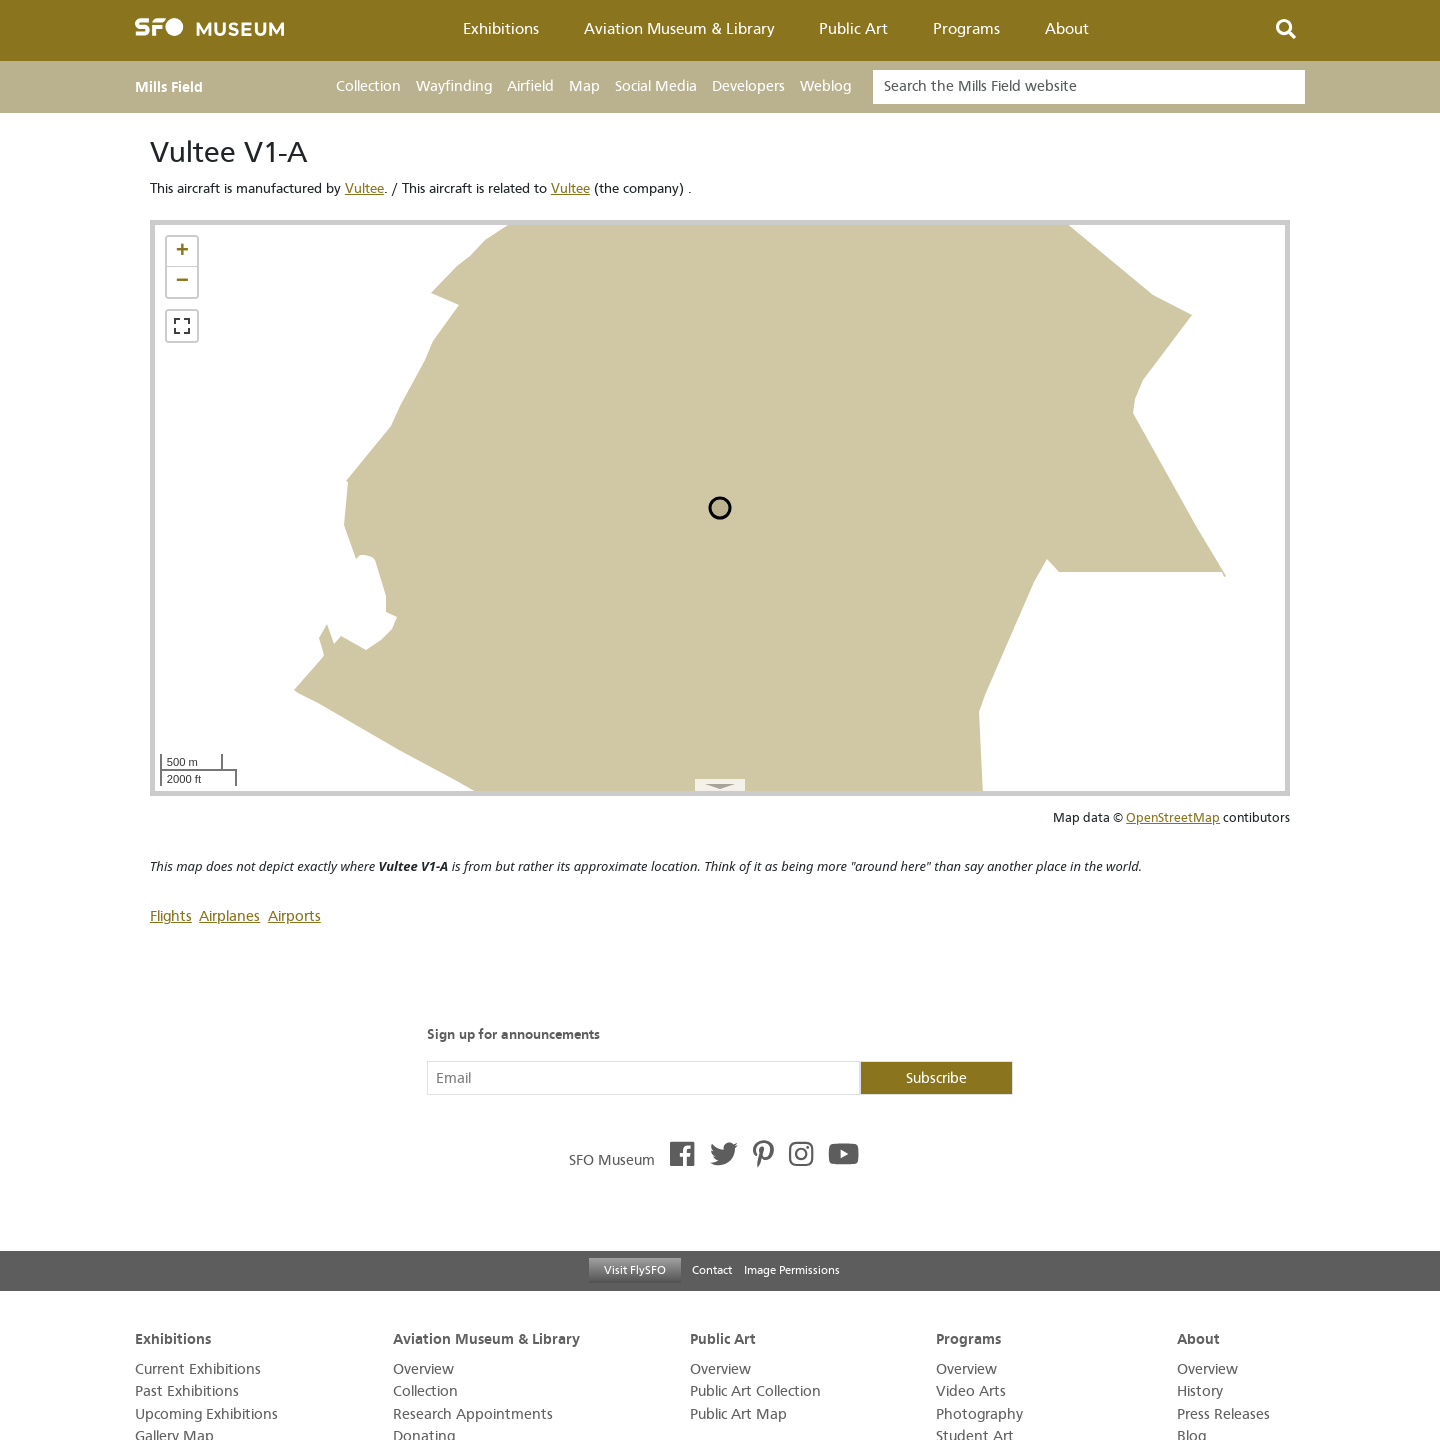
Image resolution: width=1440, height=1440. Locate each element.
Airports (294, 916)
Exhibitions (501, 29)
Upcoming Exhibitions (206, 1414)
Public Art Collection (755, 1391)
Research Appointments (473, 1414)
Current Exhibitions (198, 1369)
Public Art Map (738, 1414)
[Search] (1089, 87)
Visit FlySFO (635, 1270)
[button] (182, 252)
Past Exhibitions (187, 1391)
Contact (712, 1270)
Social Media (656, 86)
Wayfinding (454, 86)
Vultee (364, 188)
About (1067, 29)
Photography (979, 1414)
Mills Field (169, 87)
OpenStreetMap (1173, 817)
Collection (368, 86)
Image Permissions (792, 1270)
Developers (748, 86)
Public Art (853, 29)
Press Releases (1223, 1414)
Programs (966, 29)
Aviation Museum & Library (679, 29)
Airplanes (229, 916)
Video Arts (971, 1391)
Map (584, 86)
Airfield (530, 86)
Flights (171, 916)
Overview (423, 1369)
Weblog (825, 86)
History (1200, 1391)
